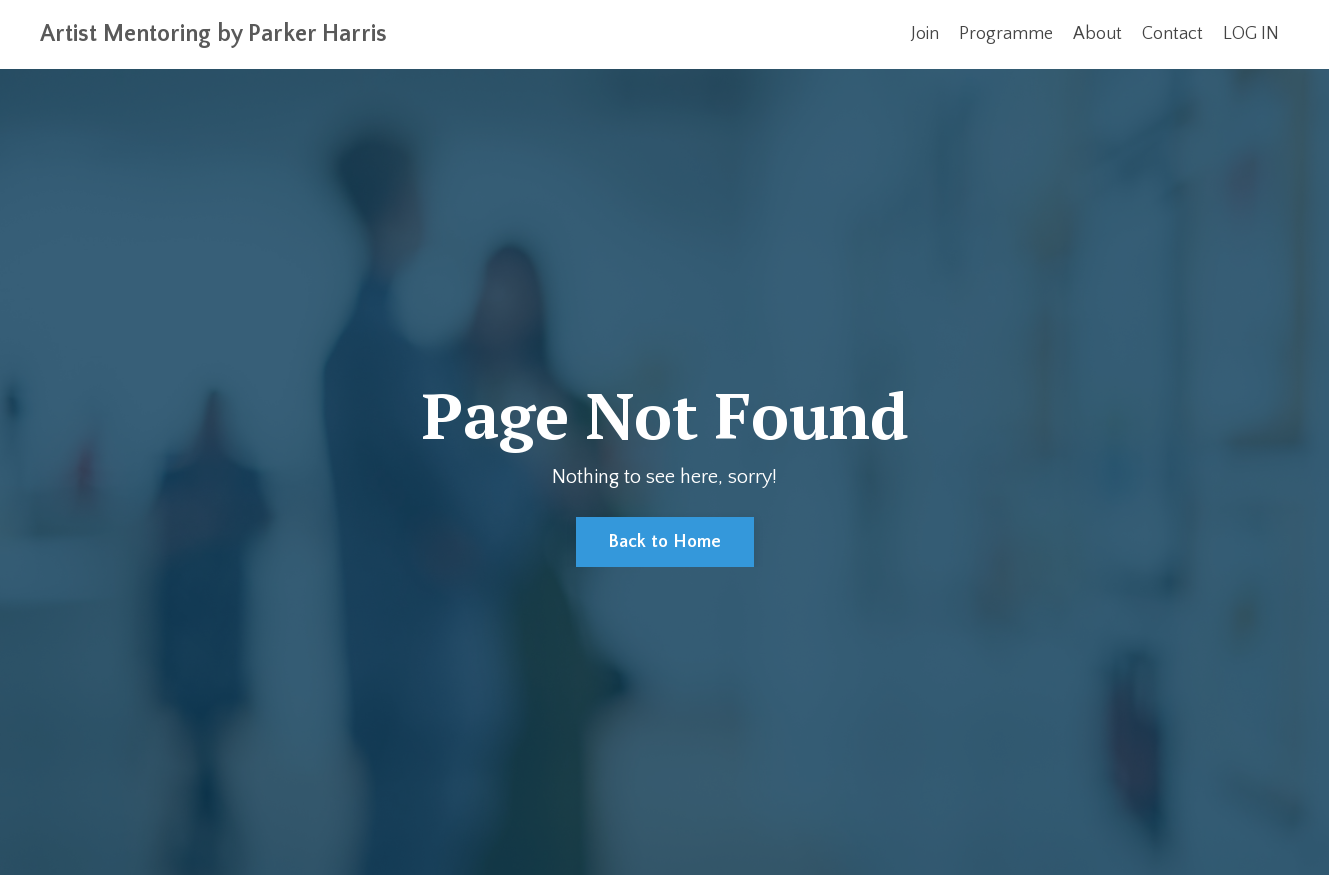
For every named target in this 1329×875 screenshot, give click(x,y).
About (1097, 34)
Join (925, 34)
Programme (1006, 34)
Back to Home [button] (665, 542)
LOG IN (1251, 34)
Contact (1172, 34)
